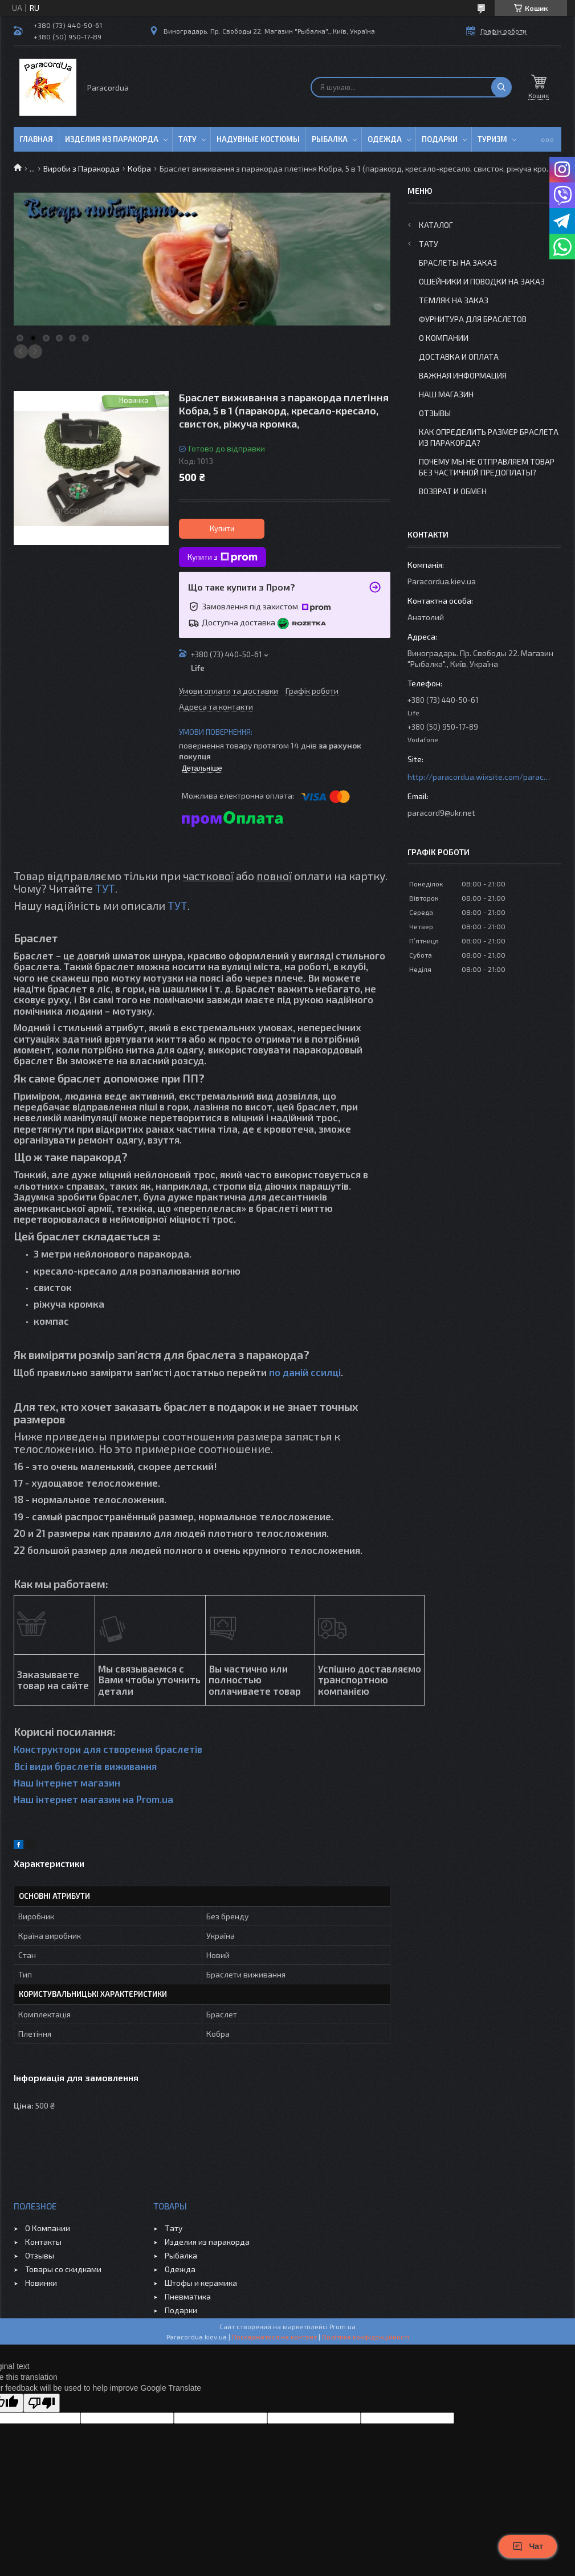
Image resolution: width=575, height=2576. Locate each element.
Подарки (440, 139)
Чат (527, 2546)
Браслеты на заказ (458, 262)
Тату (187, 139)
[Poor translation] (41, 2403)
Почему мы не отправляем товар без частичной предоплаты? (486, 467)
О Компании (443, 338)
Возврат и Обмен (453, 491)
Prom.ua (342, 2326)
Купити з (222, 557)
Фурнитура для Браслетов (473, 319)
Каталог (436, 225)
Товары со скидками (63, 2269)
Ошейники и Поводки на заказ (482, 281)
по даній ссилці (305, 1372)
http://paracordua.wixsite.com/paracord (478, 777)
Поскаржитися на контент (274, 2337)
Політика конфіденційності (365, 2337)
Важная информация (463, 375)
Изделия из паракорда (111, 139)
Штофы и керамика (201, 2283)
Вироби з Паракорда (81, 168)
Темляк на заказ (453, 300)
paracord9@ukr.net (441, 812)
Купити (222, 528)
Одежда (385, 139)
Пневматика (188, 2296)
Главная (36, 139)
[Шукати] (501, 87)
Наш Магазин (446, 394)
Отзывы (435, 413)
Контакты (43, 2242)
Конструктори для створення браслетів (108, 1749)
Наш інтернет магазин (67, 1782)
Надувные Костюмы (258, 139)
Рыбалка (330, 139)
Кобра (139, 168)
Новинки (41, 2283)
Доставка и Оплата (459, 356)
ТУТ (105, 888)
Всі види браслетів (58, 1766)
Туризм (492, 139)
